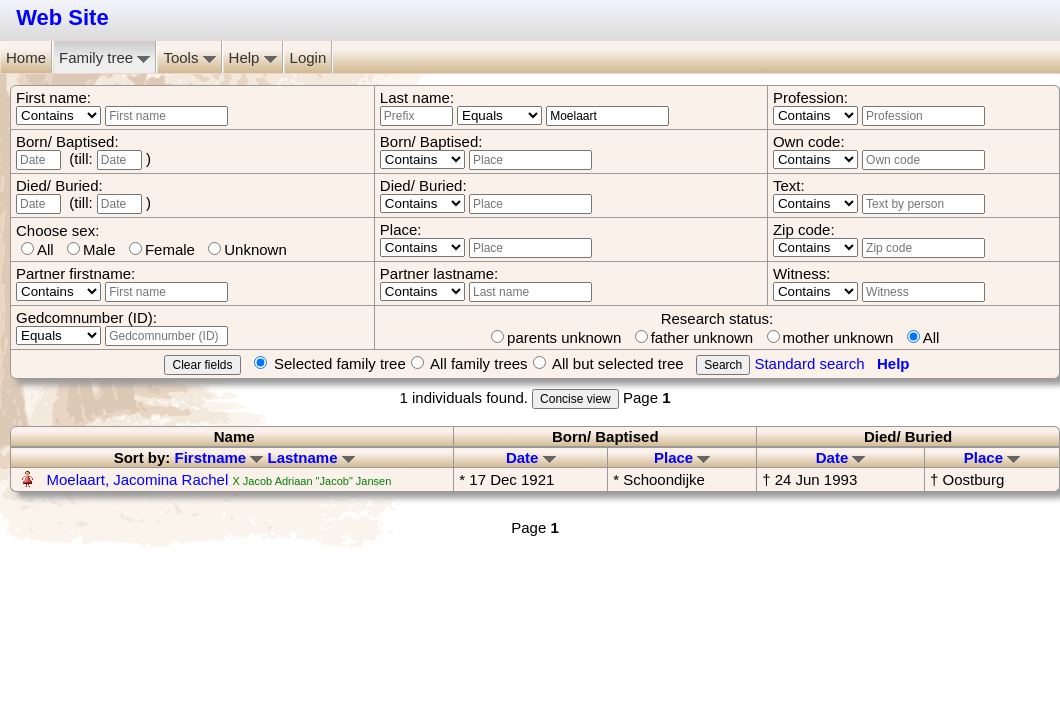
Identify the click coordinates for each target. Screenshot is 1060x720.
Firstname (218, 457)
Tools (189, 57)
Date (531, 457)
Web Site (62, 17)
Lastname (311, 457)
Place (682, 457)
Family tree (104, 57)
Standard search (809, 363)
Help (253, 57)
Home (26, 57)
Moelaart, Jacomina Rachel (138, 479)
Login (308, 57)
